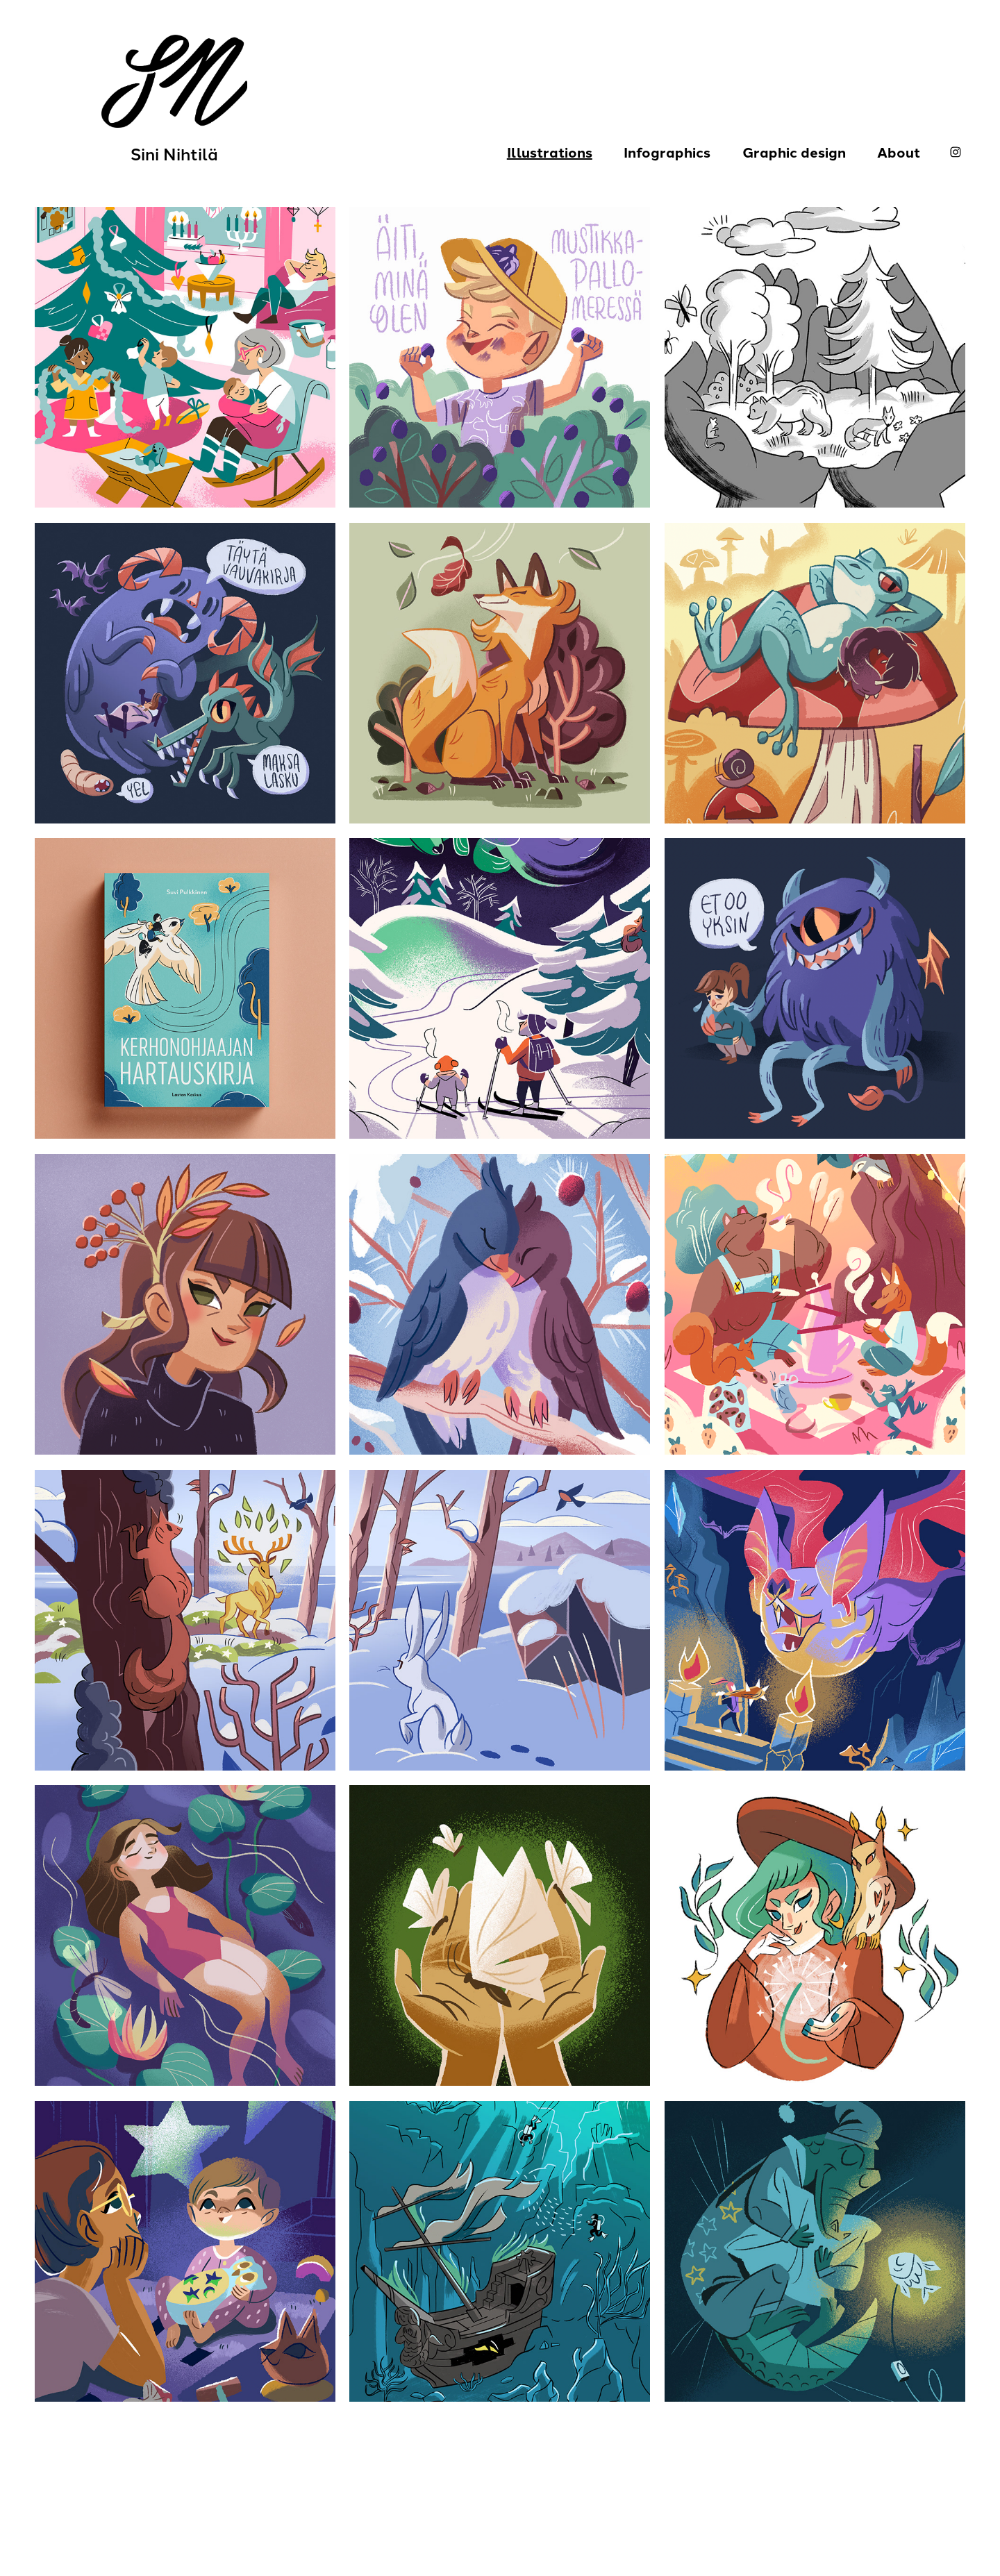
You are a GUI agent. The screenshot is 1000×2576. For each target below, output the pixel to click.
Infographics (667, 152)
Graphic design (794, 152)
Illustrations (549, 152)
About (898, 152)
